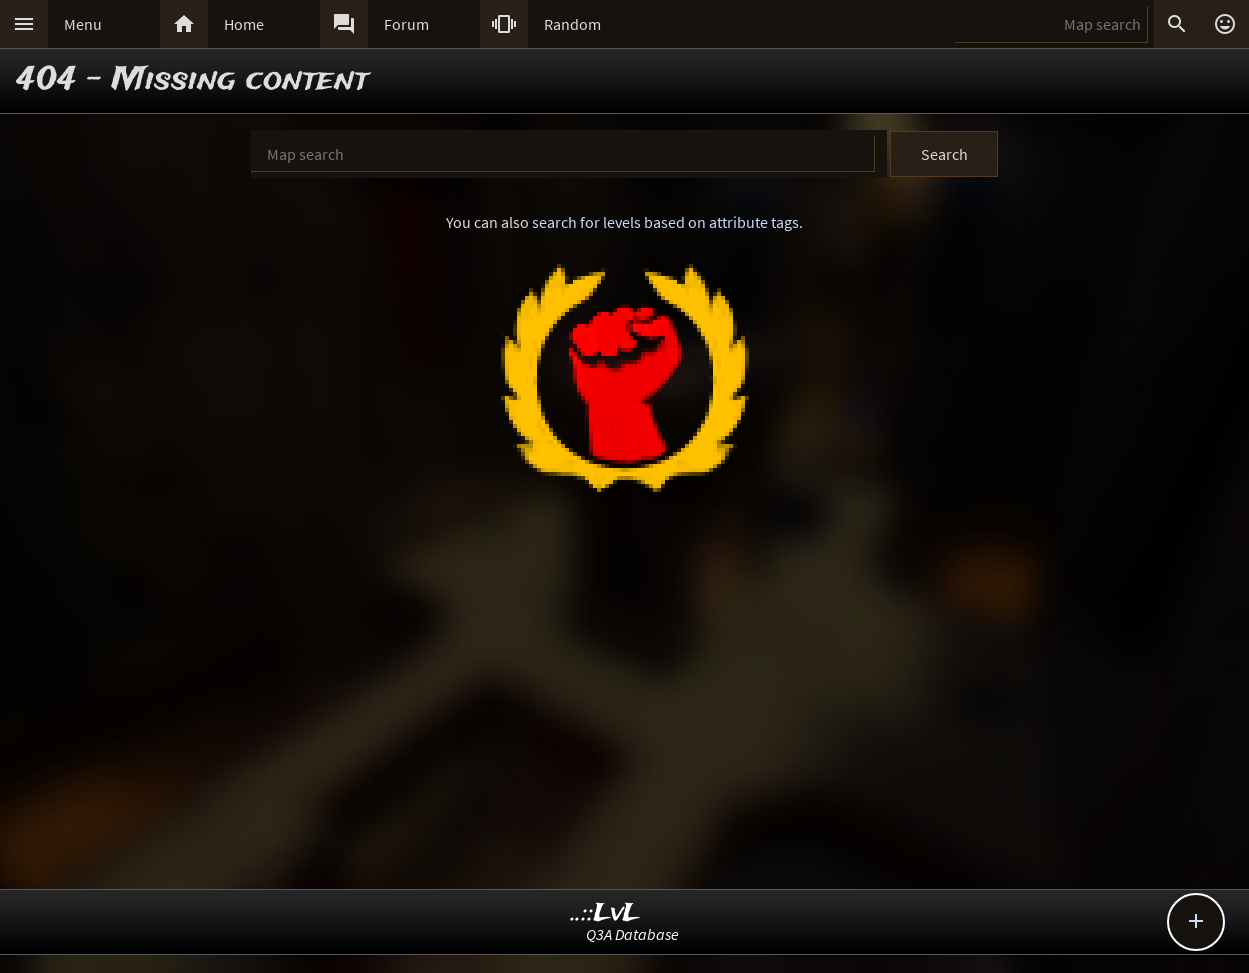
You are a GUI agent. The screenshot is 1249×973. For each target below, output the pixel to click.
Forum (406, 24)
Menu (83, 24)
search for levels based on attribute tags (665, 222)
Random (572, 24)
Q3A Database (632, 934)
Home (244, 24)
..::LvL (605, 913)
